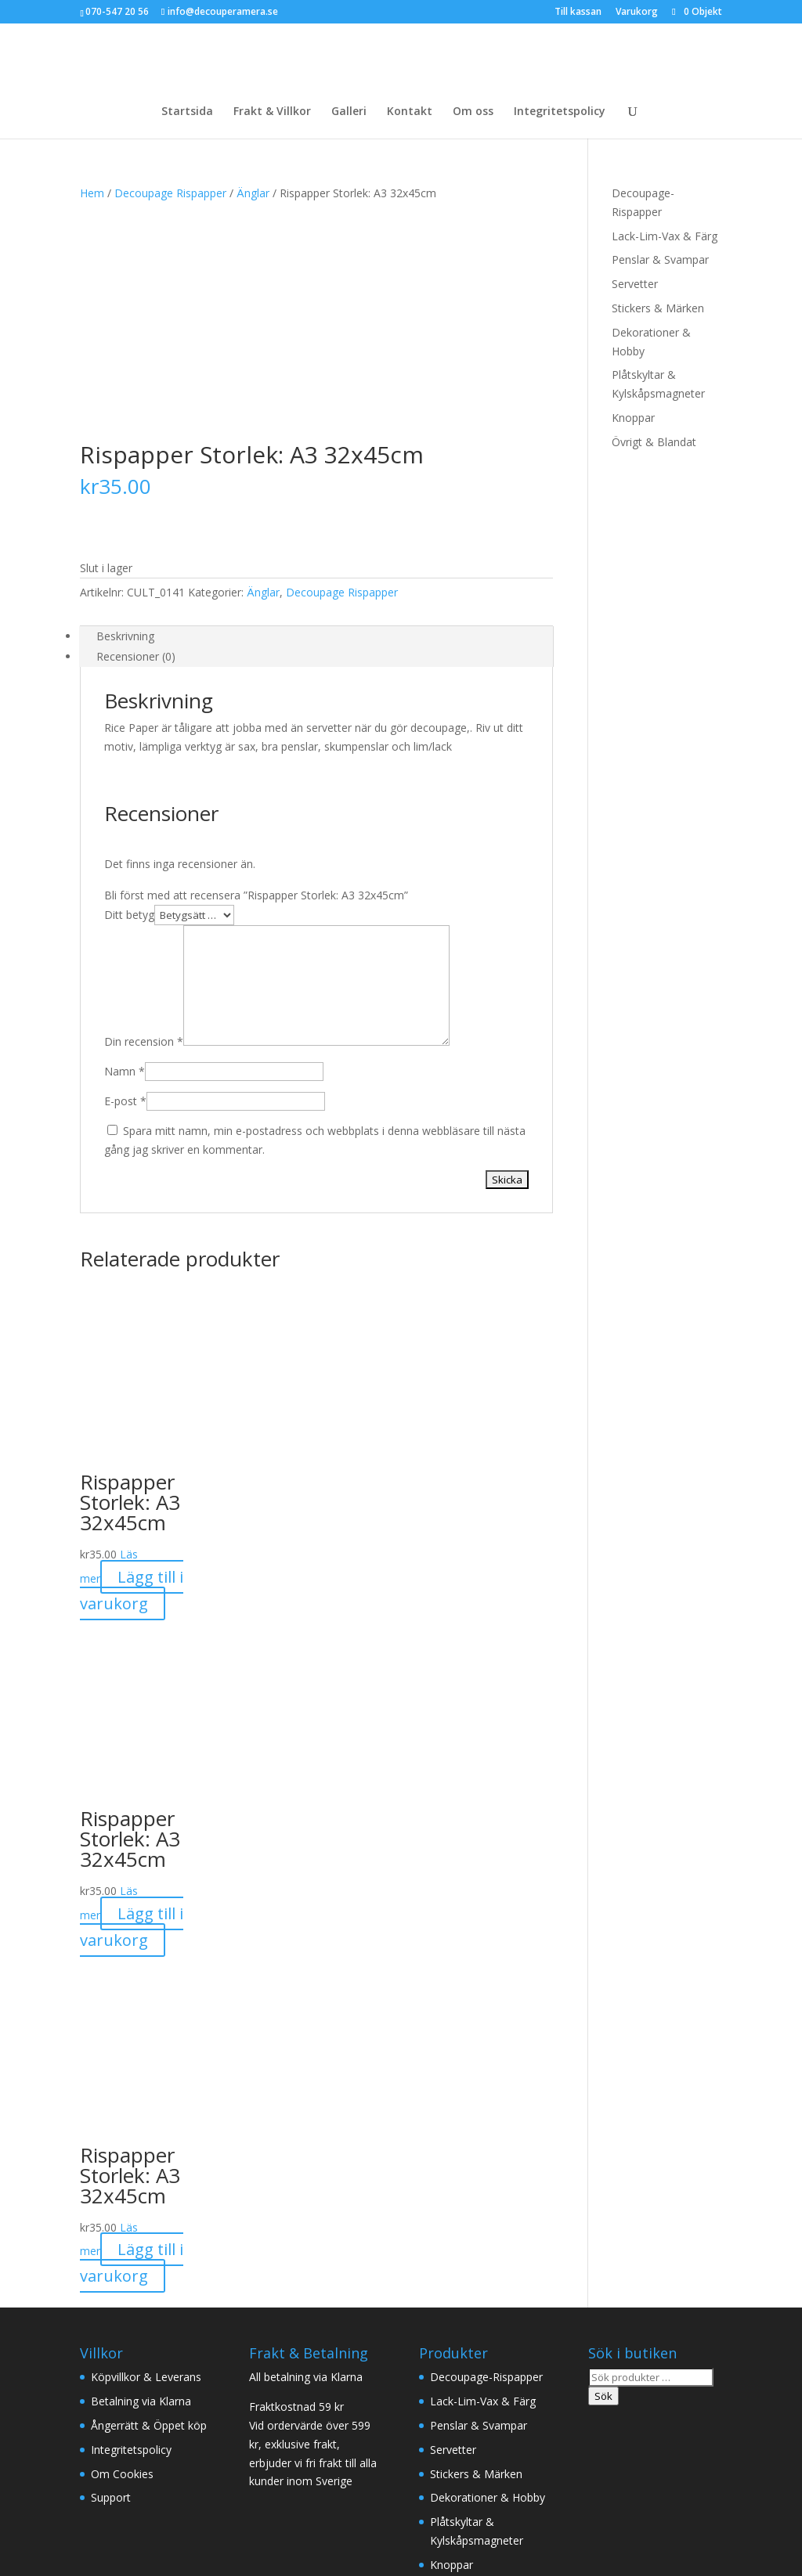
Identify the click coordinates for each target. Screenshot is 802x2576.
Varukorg (637, 12)
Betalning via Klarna (141, 2179)
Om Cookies (122, 2252)
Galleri (349, 112)
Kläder (97, 2438)
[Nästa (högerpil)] (22, 2552)
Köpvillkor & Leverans (146, 2155)
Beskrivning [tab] (125, 414)
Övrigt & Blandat (654, 441)
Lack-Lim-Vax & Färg (664, 236)
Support (111, 2275)
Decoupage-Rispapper (486, 2155)
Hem (92, 193)
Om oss (473, 112)
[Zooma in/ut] (6, 2533)
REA (45, 2566)
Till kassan (578, 12)
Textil (416, 2438)
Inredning (263, 2438)
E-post (125, 879)
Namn (124, 849)
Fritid (179, 2456)
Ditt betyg (129, 693)
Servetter (635, 283)
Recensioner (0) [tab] (135, 434)
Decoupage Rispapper (170, 193)
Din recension (143, 819)
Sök (603, 2174)
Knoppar (633, 417)
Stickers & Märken (658, 308)
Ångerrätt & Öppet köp (149, 2203)
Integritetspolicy (559, 112)
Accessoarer (112, 2456)
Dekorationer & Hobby (487, 2275)
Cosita (16, 2566)
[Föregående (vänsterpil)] (6, 2552)
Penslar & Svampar (660, 259)
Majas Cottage (176, 2438)
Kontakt (409, 112)
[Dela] (37, 2533)
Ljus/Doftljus (345, 2438)
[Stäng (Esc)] (53, 2533)
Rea (225, 2456)
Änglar (253, 193)
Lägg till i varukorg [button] (131, 1368)
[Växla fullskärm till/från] (22, 2533)
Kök (648, 2438)
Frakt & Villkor (272, 112)
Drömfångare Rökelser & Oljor (535, 2438)
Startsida (187, 112)
